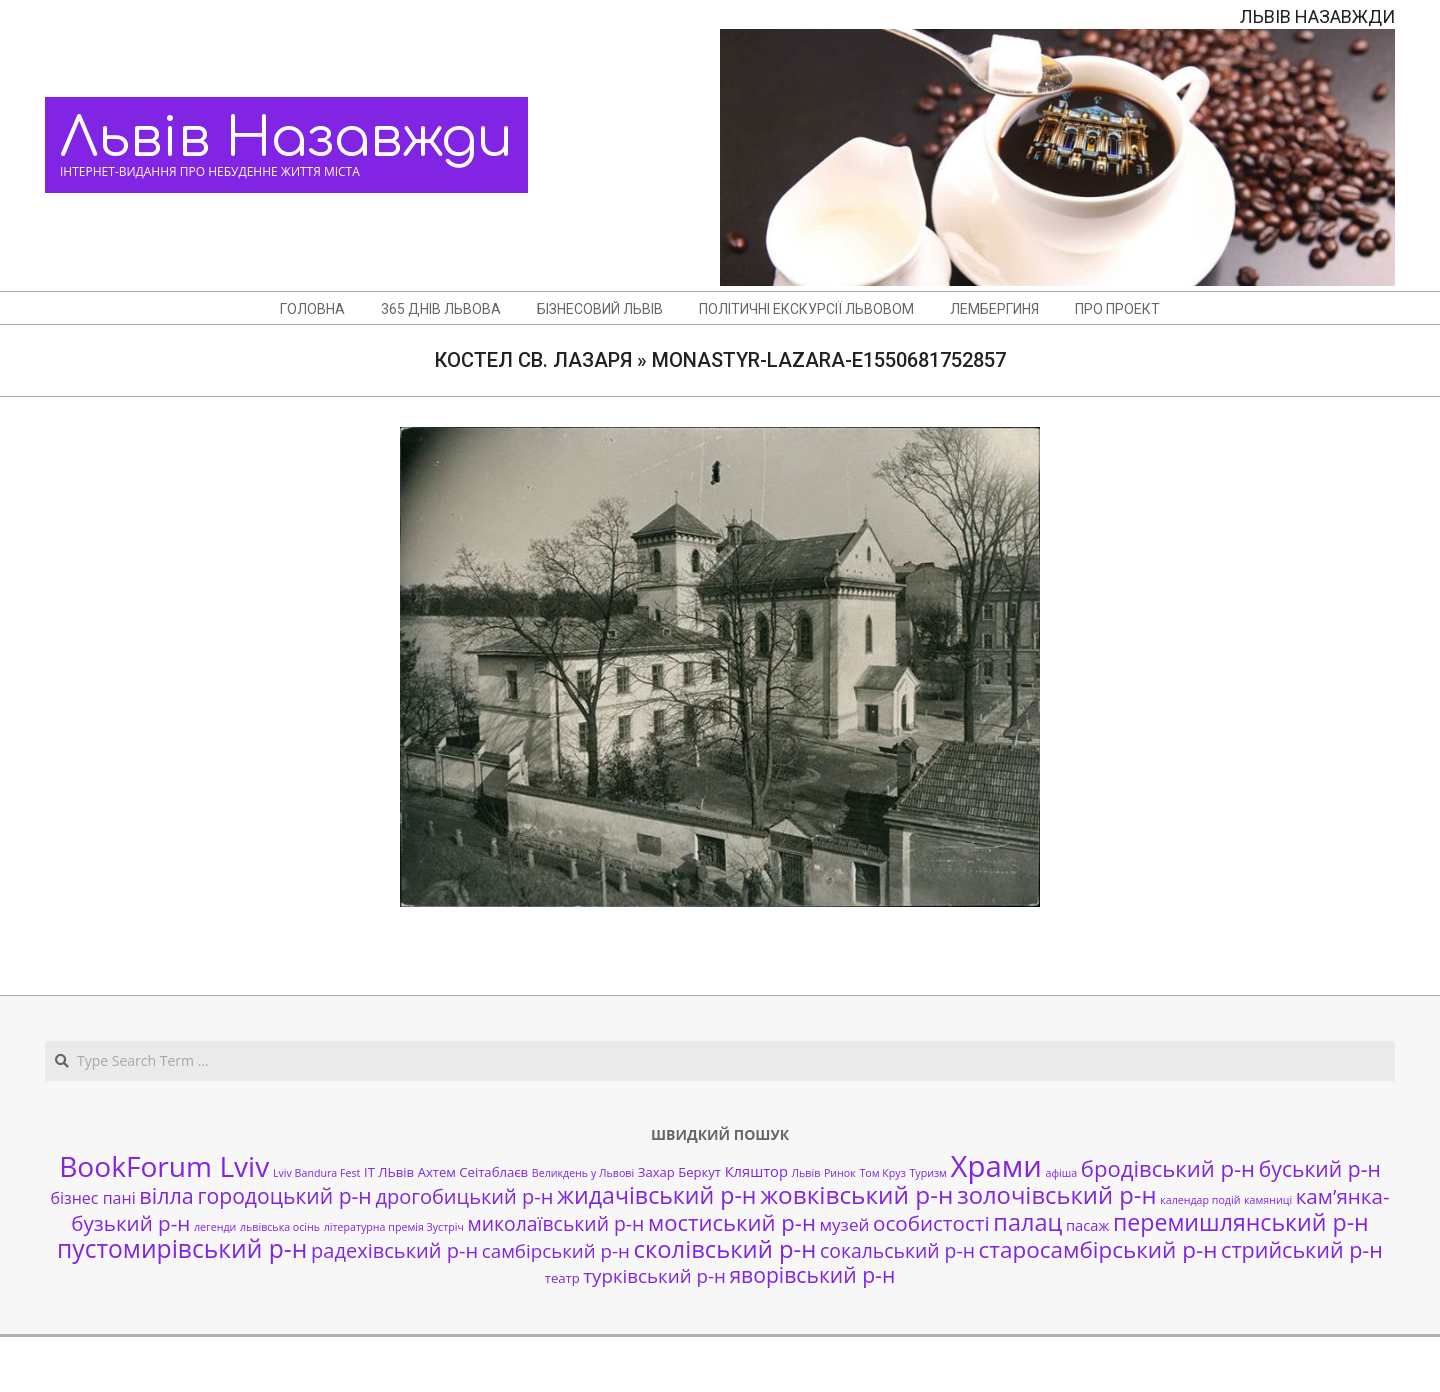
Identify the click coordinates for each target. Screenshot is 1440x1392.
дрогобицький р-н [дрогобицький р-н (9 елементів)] (464, 1196)
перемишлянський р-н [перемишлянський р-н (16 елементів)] (1241, 1222)
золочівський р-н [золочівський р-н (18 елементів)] (1056, 1195)
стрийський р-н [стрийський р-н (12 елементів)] (1302, 1249)
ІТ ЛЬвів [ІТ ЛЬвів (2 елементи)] (389, 1172)
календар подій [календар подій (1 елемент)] (1200, 1200)
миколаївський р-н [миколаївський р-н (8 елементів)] (556, 1223)
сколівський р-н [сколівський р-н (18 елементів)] (724, 1249)
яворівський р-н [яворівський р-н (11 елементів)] (812, 1274)
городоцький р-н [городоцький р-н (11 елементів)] (284, 1195)
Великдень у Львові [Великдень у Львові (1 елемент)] (583, 1173)
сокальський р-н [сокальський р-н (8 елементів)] (897, 1250)
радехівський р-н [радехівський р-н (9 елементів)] (394, 1250)
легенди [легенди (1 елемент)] (215, 1227)
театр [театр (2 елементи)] (562, 1278)
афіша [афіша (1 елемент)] (1062, 1173)
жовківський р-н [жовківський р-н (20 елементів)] (856, 1194)
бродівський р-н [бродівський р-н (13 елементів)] (1168, 1168)
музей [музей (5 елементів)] (845, 1224)
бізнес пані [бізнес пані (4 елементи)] (92, 1198)
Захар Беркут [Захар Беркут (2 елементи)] (679, 1172)
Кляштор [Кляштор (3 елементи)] (756, 1171)
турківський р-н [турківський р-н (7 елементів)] (654, 1275)
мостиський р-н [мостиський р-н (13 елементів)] (732, 1222)
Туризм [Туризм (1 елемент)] (927, 1173)
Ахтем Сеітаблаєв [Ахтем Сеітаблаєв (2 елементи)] (473, 1172)
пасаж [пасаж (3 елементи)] (1087, 1225)
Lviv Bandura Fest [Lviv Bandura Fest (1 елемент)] (316, 1173)
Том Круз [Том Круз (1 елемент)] (882, 1173)
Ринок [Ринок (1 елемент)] (840, 1173)
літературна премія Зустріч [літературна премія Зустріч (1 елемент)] (394, 1227)
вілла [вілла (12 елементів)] (166, 1195)
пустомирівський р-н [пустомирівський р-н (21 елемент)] (182, 1248)
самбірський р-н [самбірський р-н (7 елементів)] (556, 1250)
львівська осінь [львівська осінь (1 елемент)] (280, 1227)
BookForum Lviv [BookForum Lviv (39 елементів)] (164, 1166)
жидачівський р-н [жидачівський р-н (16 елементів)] (656, 1195)
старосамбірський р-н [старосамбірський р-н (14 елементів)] (1098, 1249)
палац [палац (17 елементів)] (1027, 1222)
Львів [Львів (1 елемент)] (806, 1173)
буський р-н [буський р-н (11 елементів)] (1320, 1168)
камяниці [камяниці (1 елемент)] (1268, 1200)
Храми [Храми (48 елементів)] (996, 1166)
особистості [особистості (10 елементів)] (931, 1223)
